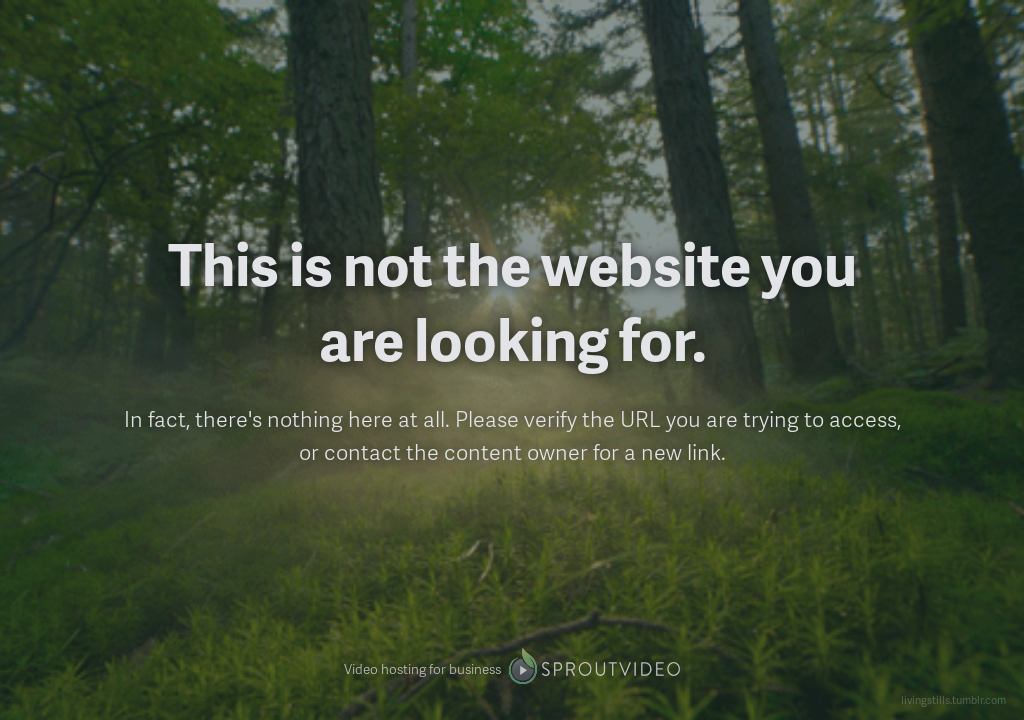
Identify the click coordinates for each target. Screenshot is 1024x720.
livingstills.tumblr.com (953, 699)
